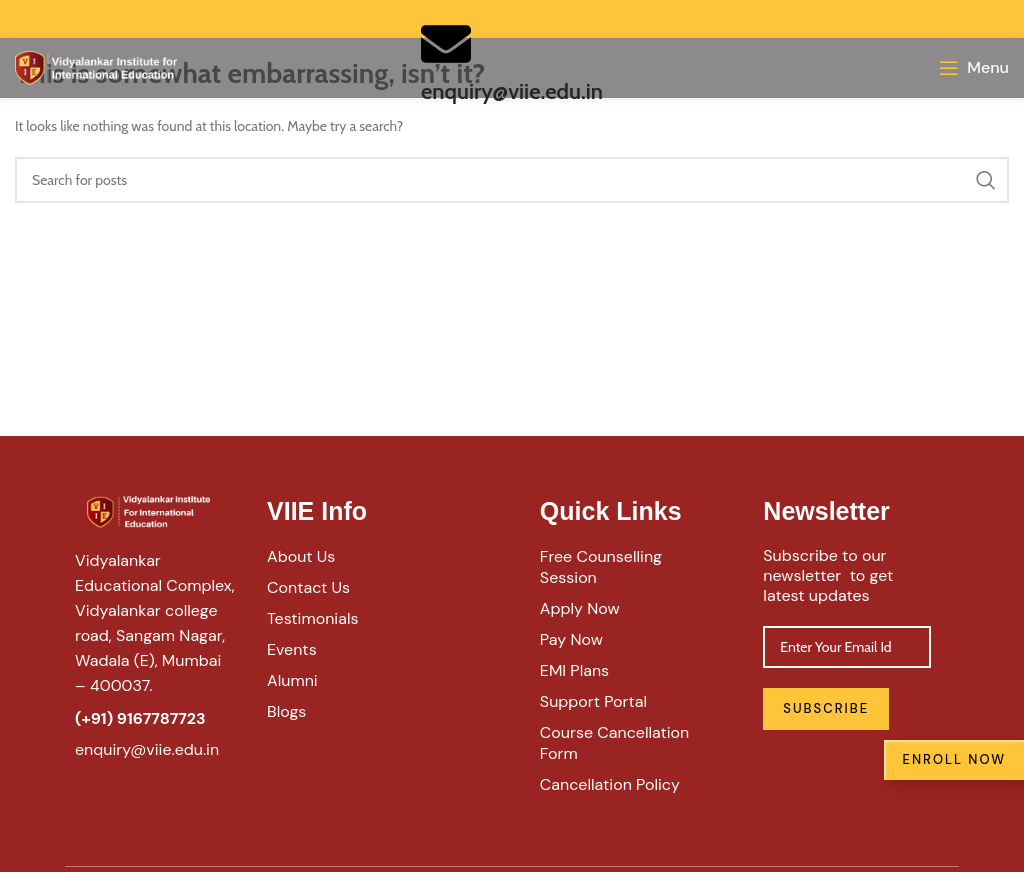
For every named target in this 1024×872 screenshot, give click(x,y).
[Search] (512, 180)
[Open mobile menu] (974, 68)
